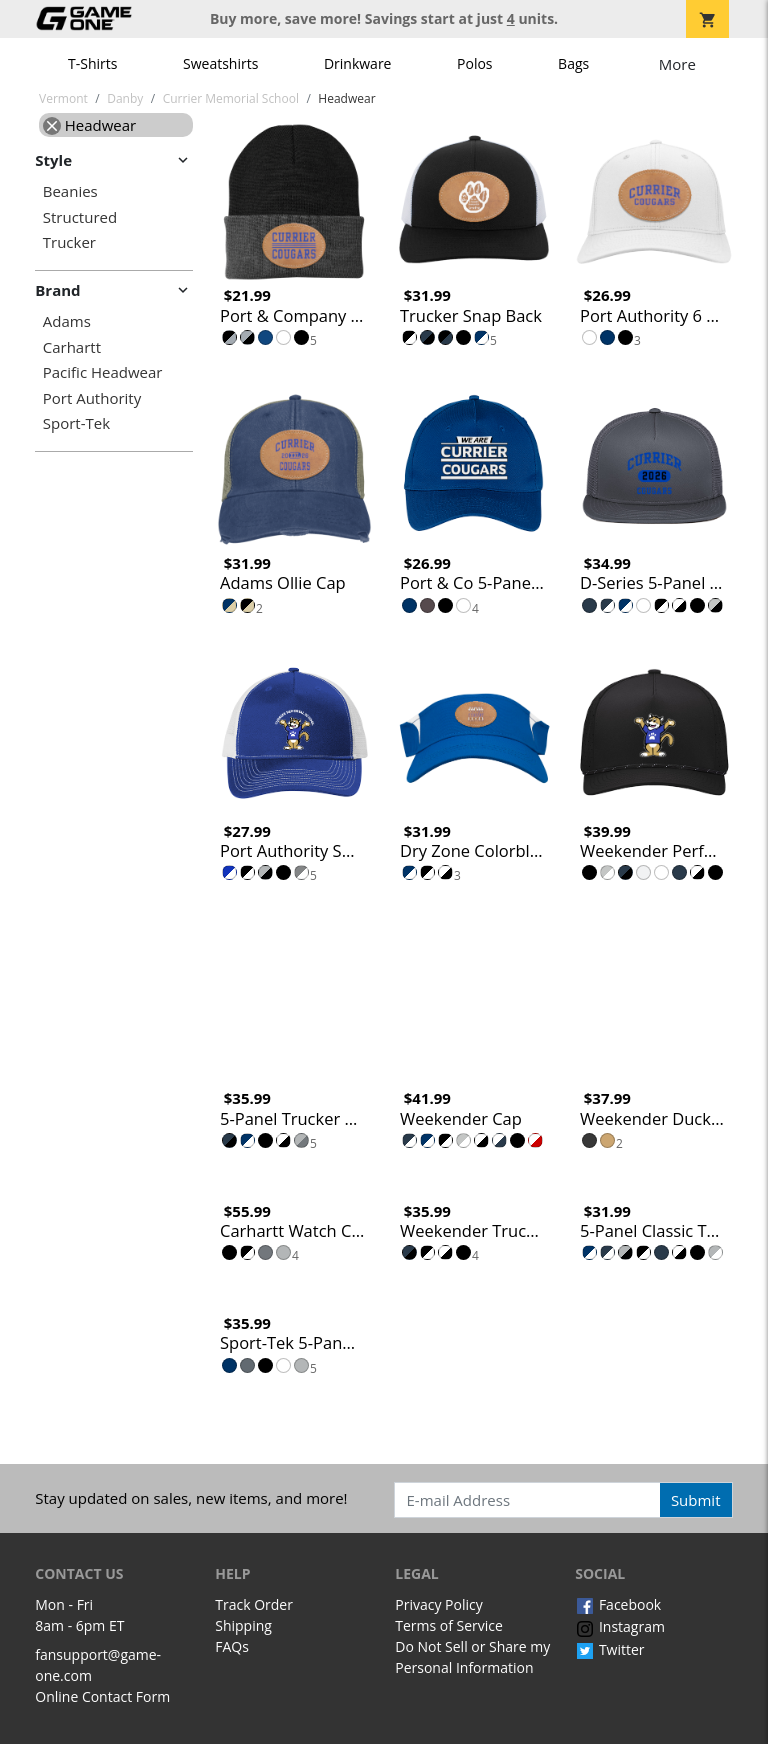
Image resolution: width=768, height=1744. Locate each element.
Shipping (243, 1625)
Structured (80, 217)
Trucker (69, 242)
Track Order (254, 1604)
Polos (474, 63)
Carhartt (72, 347)
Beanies (70, 191)
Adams (67, 321)
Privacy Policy (438, 1604)
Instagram (620, 1626)
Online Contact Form (102, 1696)
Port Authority (92, 398)
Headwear (89, 125)
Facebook (618, 1604)
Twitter (609, 1649)
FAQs (232, 1646)
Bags (573, 63)
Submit (696, 1500)
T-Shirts (92, 63)
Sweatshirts (220, 63)
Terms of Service (449, 1625)
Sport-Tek (76, 423)
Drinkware (358, 63)
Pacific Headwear (103, 372)
